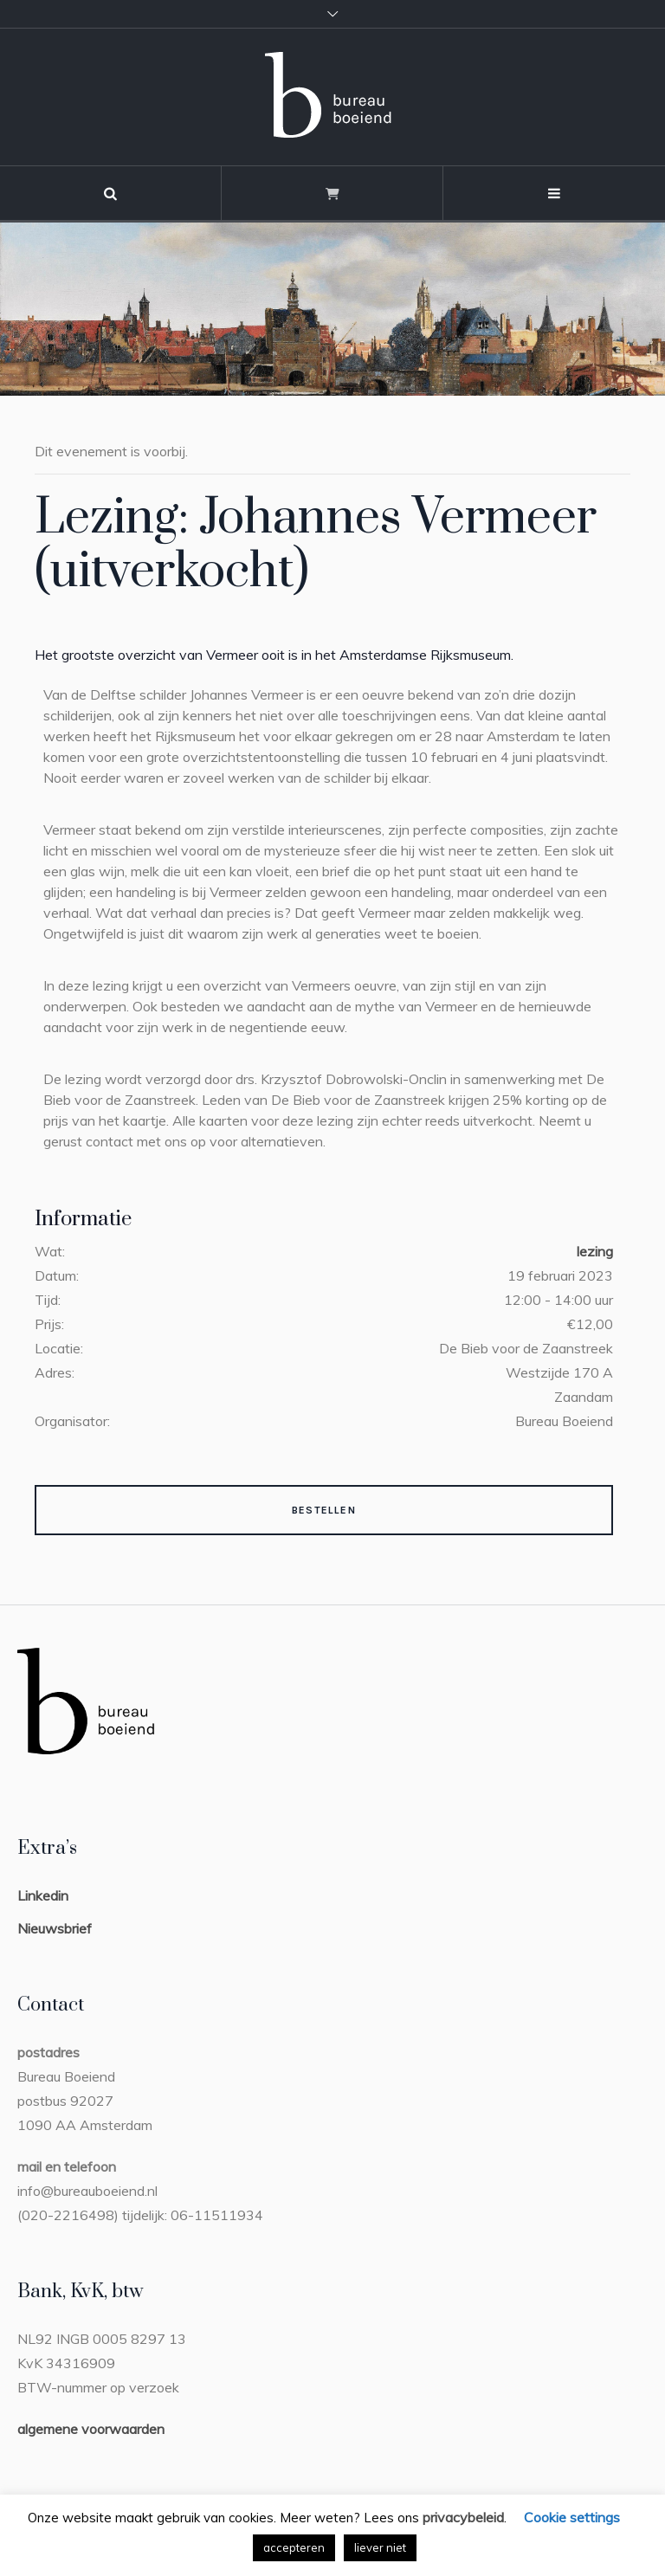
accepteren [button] (294, 2547)
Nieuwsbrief (54, 1928)
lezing (595, 1251)
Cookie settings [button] (572, 2517)
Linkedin (42, 1895)
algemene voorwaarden (91, 2428)
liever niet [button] (380, 2547)
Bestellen (324, 1510)
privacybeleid (463, 2517)
